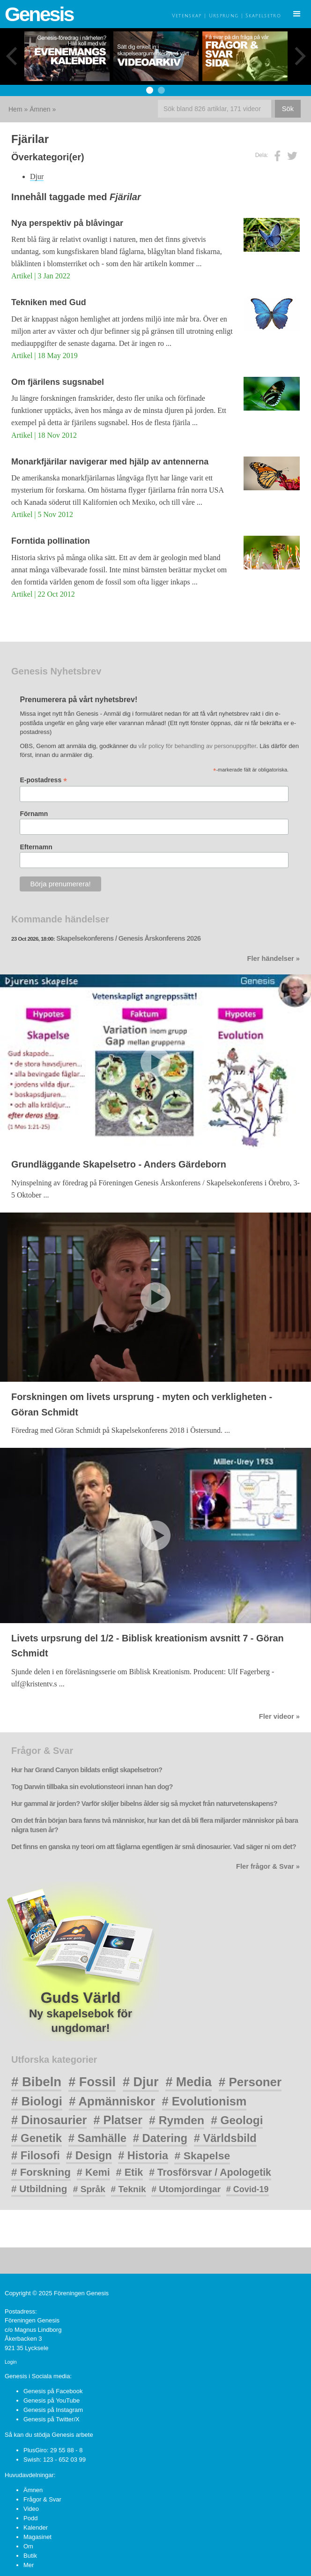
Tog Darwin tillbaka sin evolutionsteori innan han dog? (92, 1786)
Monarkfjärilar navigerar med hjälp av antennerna (109, 461)
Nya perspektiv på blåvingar (67, 223)
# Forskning (41, 2172)
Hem (15, 109)
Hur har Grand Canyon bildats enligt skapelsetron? (86, 1770)
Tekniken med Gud (48, 302)
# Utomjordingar (186, 2189)
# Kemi (93, 2172)
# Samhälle (97, 2138)
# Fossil (92, 2081)
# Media (188, 2082)
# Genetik (36, 2138)
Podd (30, 2518)
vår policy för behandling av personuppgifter (197, 745)
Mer (28, 2565)
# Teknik (128, 2189)
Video (31, 2508)
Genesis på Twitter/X (51, 2419)
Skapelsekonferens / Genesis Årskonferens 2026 (128, 938)
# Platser (118, 2120)
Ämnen (40, 109)
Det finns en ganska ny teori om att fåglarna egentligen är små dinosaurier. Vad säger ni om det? (153, 1846)
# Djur (141, 2082)
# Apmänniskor (112, 2101)
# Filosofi (35, 2155)
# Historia (143, 2155)
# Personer (250, 2082)
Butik (30, 2555)
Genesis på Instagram (53, 2409)
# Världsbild (225, 2138)
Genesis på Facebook (52, 2391)
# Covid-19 (247, 2189)
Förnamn (34, 813)
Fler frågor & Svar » (268, 1866)
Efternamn (36, 847)
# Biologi (36, 2101)
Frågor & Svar (42, 2499)
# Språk (89, 2189)
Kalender (35, 2527)
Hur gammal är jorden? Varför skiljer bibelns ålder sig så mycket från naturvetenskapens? (144, 1803)
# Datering (160, 2138)
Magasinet (37, 2536)
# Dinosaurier (49, 2120)
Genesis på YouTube (51, 2400)
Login (10, 2362)
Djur (37, 176)
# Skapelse (202, 2155)
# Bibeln (36, 2081)
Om (28, 2546)
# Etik (129, 2172)
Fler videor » (279, 1716)
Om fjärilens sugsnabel (57, 382)
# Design (89, 2155)
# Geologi (237, 2120)
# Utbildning (39, 2188)
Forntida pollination (50, 541)
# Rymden (176, 2120)
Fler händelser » (273, 958)
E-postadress (43, 780)
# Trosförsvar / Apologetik (210, 2172)
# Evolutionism (204, 2101)
